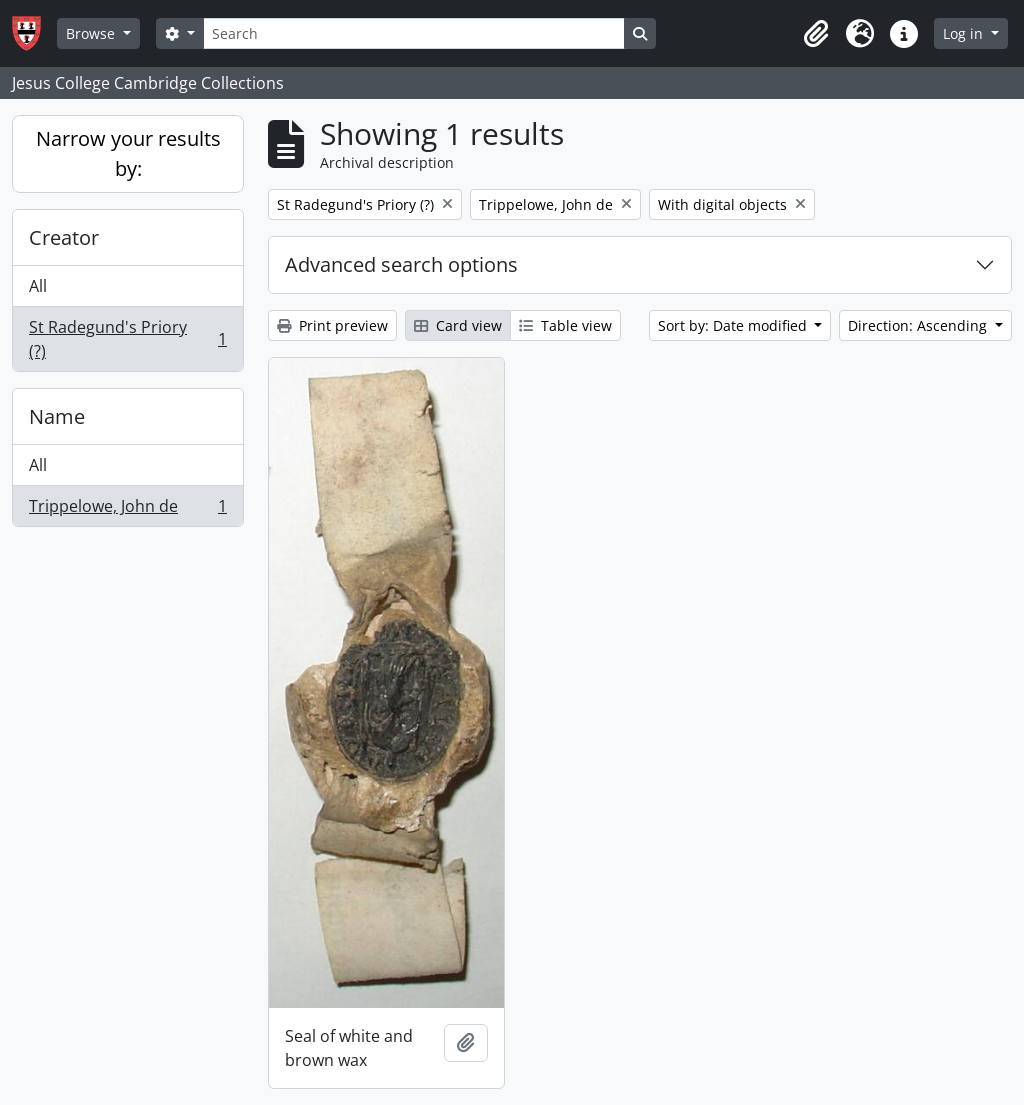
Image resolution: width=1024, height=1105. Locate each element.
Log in (965, 33)
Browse (92, 33)
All (38, 286)
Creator (64, 237)
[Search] (414, 33)
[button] (816, 34)
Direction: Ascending (919, 325)
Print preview (332, 325)
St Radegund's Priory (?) (127, 339)
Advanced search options (401, 264)
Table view (565, 325)
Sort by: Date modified (734, 325)
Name (57, 416)
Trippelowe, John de (127, 510)
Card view (458, 325)
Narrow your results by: (128, 153)
